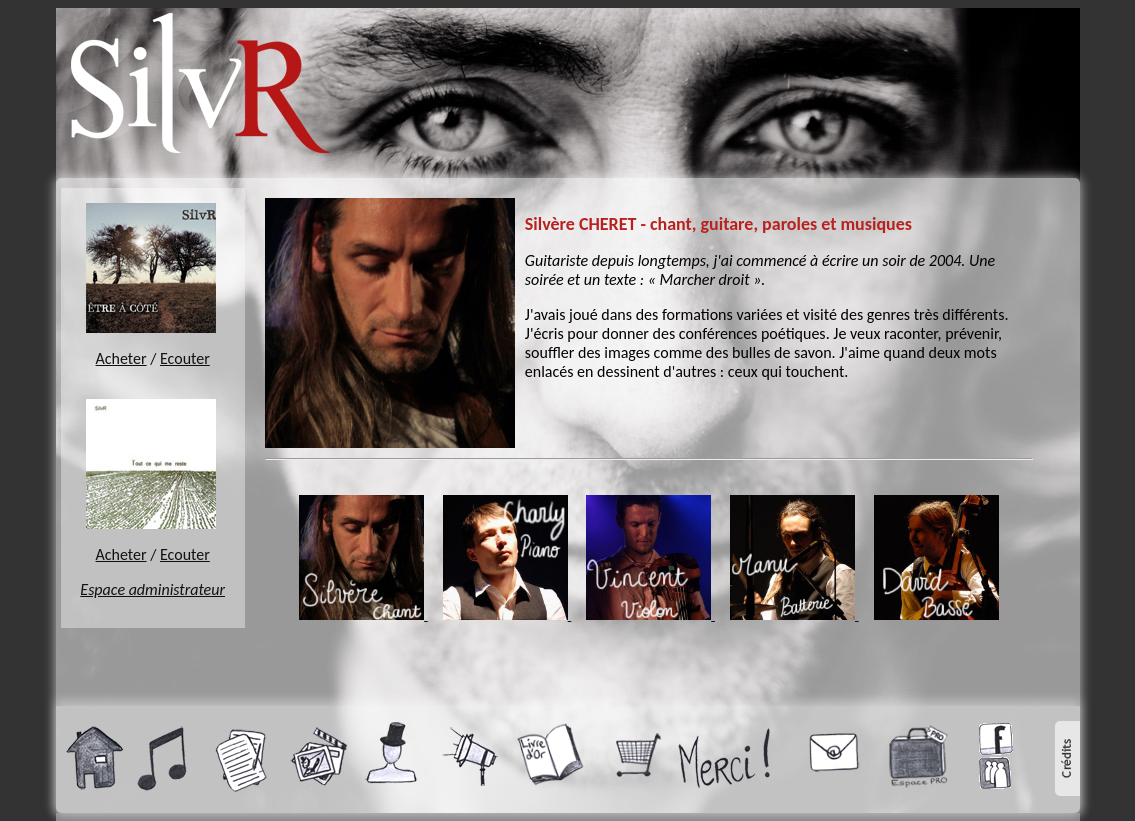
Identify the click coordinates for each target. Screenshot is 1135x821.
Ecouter (185, 358)
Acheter (121, 358)
